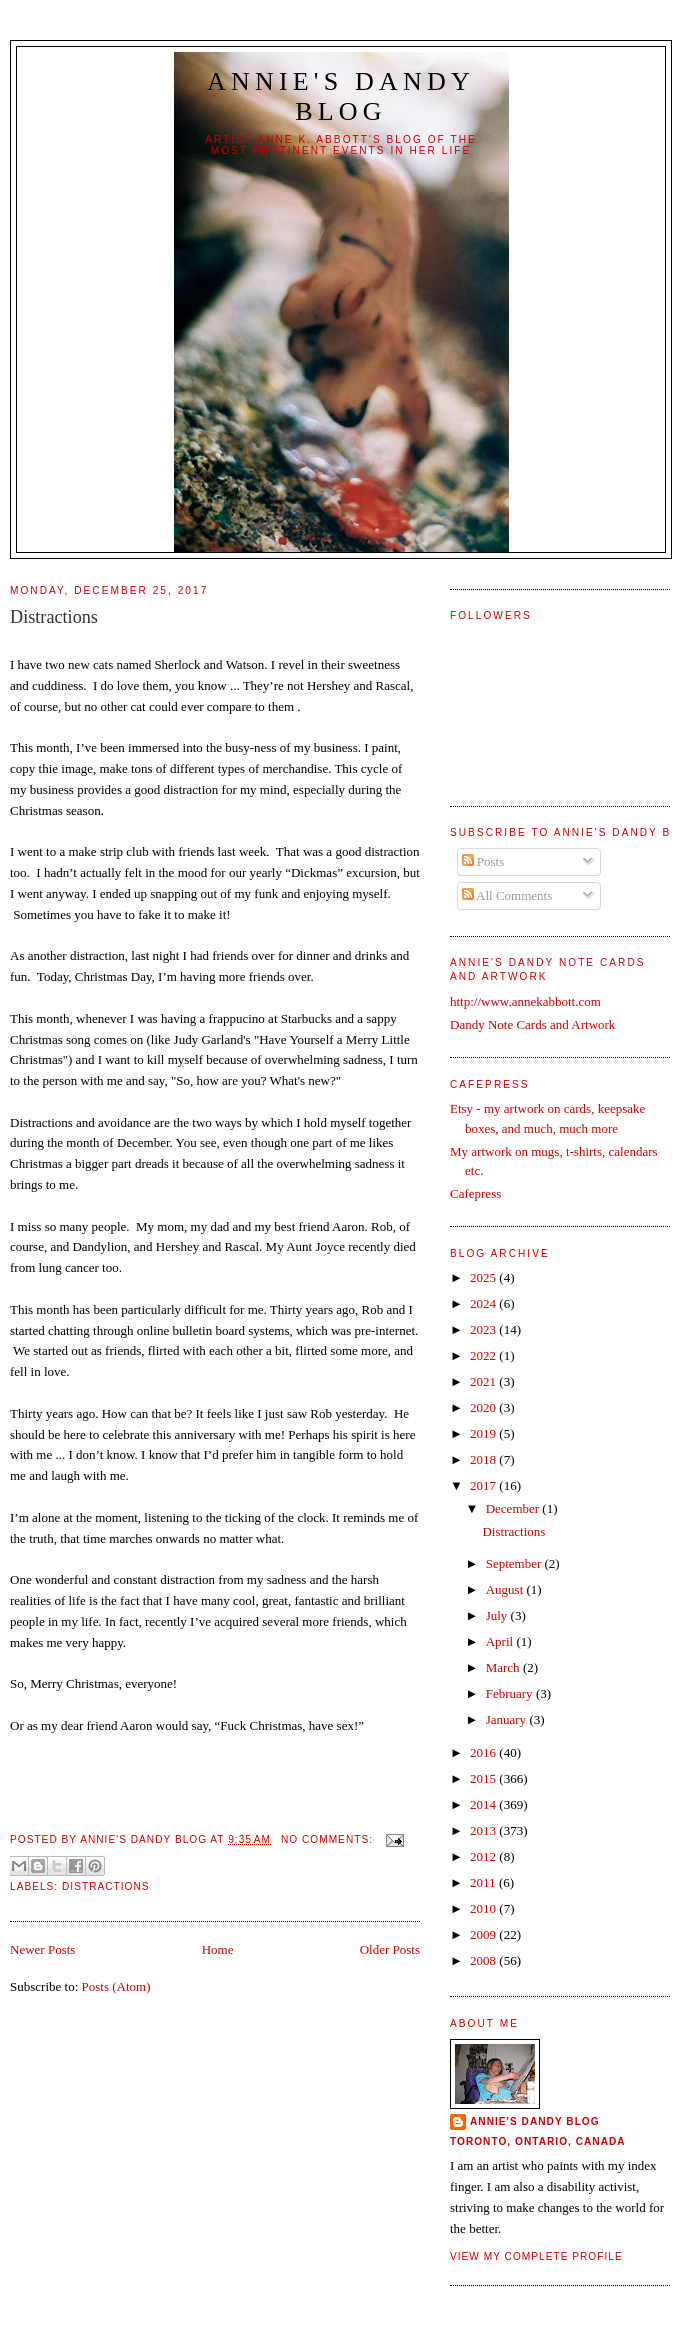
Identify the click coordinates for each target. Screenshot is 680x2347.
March (504, 1667)
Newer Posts (42, 1949)
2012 (484, 1856)
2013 (484, 1830)
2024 (484, 1303)
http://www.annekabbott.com (525, 1001)
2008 (484, 1960)
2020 (484, 1407)
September (515, 1563)
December (514, 1508)
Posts (483, 861)
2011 (484, 1882)
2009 (484, 1934)
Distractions (54, 617)
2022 (484, 1355)
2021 (484, 1381)
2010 (484, 1908)
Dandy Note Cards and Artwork (532, 1024)
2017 (484, 1485)
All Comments (507, 895)
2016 (484, 1752)
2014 (484, 1804)
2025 (484, 1277)
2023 (484, 1329)
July (498, 1615)
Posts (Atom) (116, 1986)
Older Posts (390, 1949)
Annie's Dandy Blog (341, 96)
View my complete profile (536, 2256)
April (501, 1641)
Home (218, 1949)
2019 (484, 1433)
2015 (484, 1778)
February (511, 1693)
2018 (484, 1459)
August (506, 1589)
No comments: (329, 1839)
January (508, 1719)
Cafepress (475, 1193)
